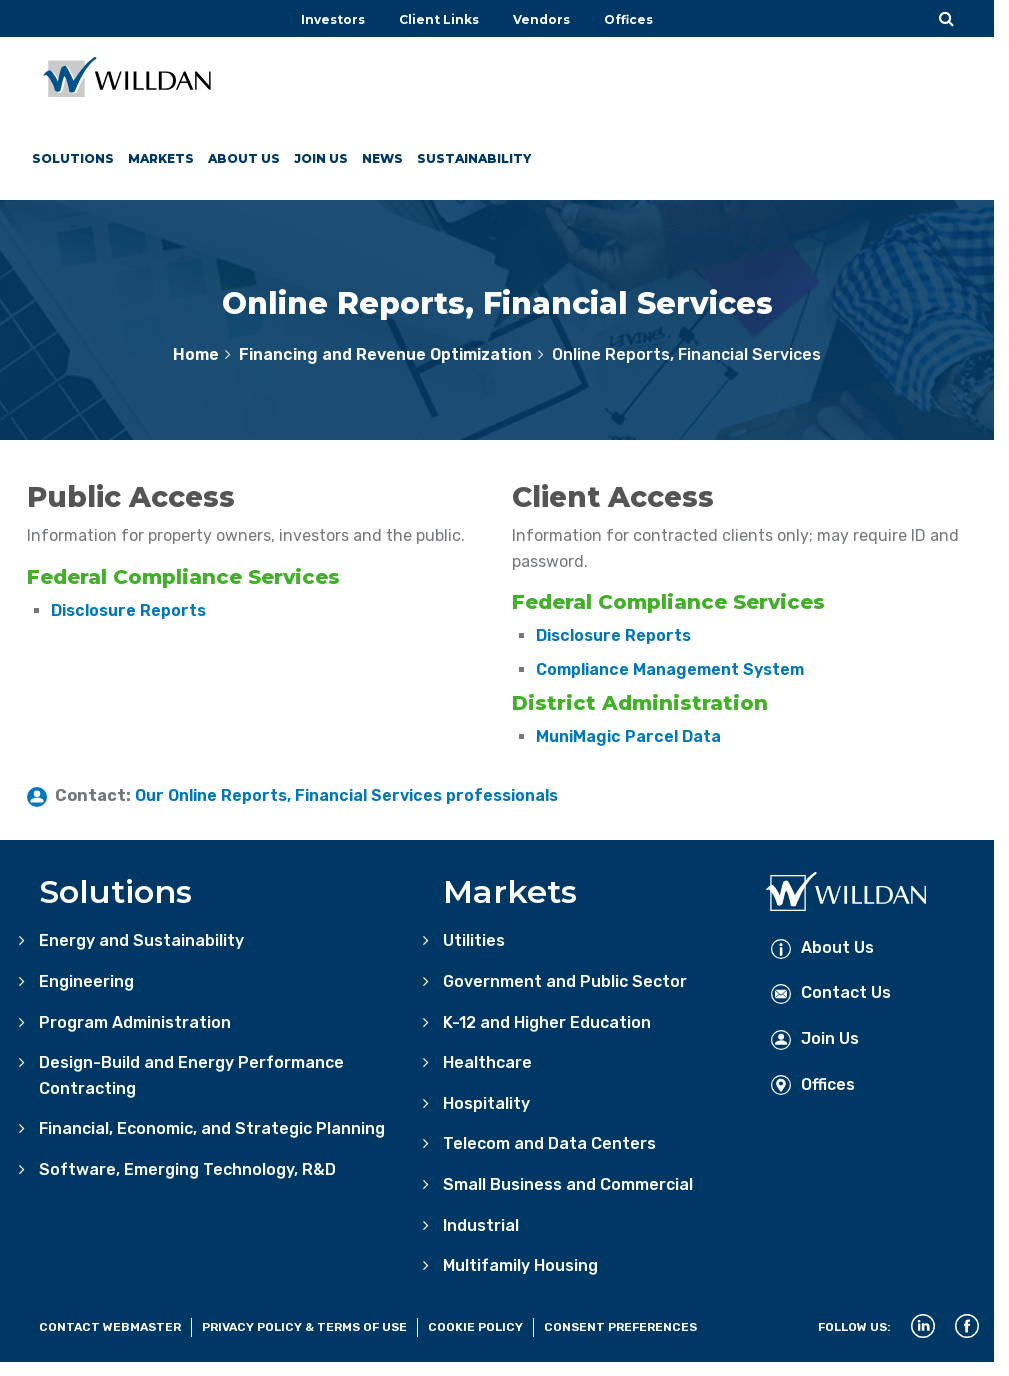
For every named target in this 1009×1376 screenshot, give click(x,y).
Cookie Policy (475, 1327)
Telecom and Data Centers (549, 1143)
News (384, 158)
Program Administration (135, 1022)
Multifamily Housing (520, 1265)
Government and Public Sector (565, 981)
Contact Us (831, 992)
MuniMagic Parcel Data (628, 736)
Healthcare (487, 1062)
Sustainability (476, 158)
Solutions (73, 158)
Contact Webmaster (110, 1327)
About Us (244, 158)
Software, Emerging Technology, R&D (187, 1169)
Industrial (481, 1225)
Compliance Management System (670, 669)
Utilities (474, 940)
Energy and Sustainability (141, 940)
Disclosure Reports (128, 610)
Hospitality (486, 1103)
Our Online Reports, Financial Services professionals (346, 795)
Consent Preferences (620, 1327)
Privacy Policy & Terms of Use (304, 1327)
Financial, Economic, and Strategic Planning (212, 1128)
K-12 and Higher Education (547, 1022)
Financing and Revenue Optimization (385, 354)
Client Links (439, 19)
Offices (628, 19)
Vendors (541, 19)
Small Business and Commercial (568, 1184)
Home (196, 354)
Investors (333, 19)
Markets (161, 158)
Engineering (86, 981)
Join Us (322, 158)
